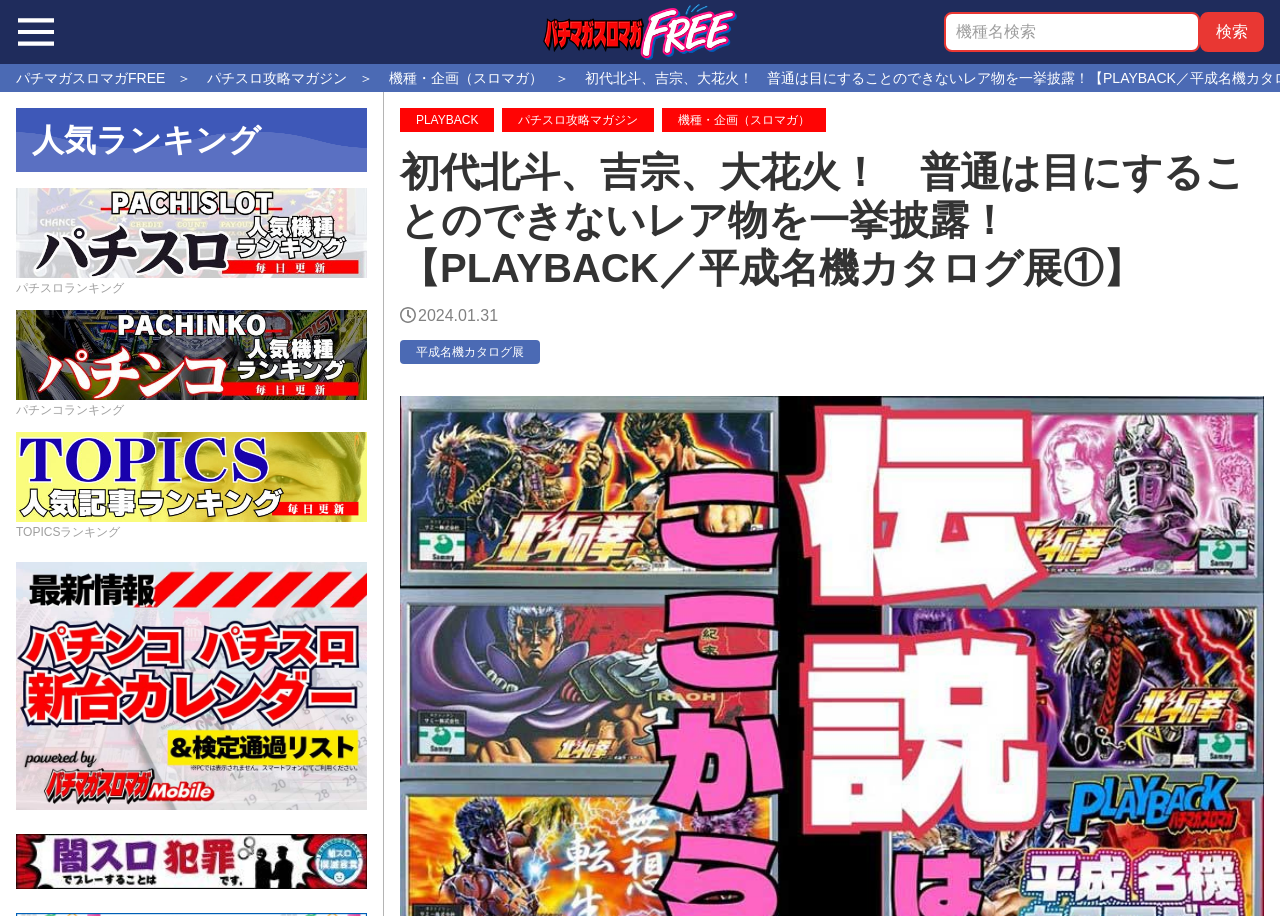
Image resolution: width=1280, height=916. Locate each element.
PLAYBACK (447, 120)
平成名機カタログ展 (470, 352)
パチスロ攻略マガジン (578, 120)
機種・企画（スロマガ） (744, 120)
